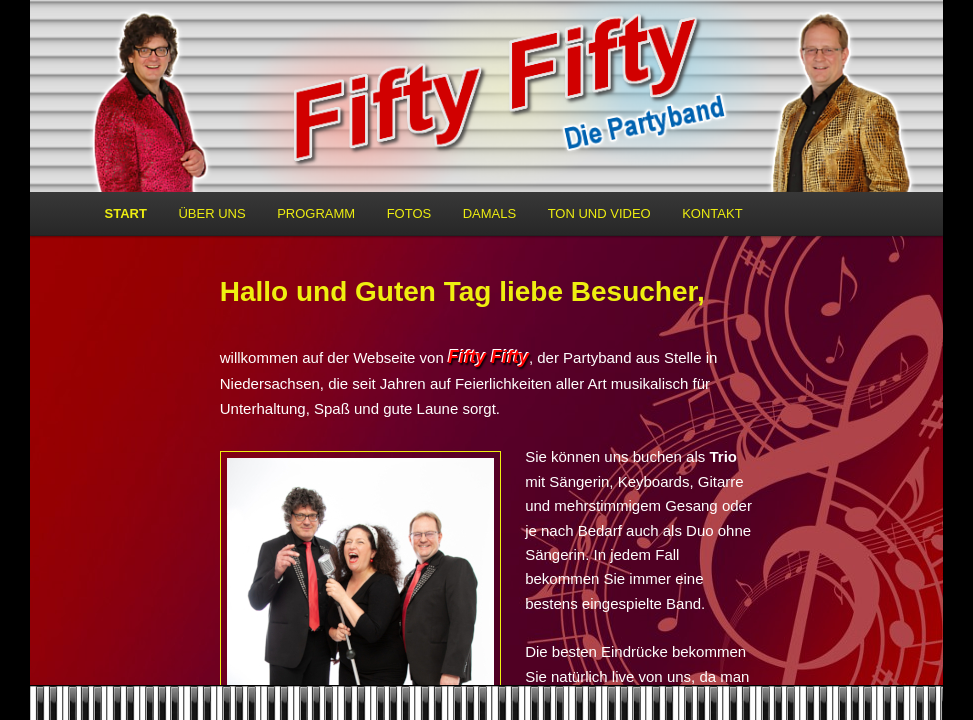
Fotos (409, 213)
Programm (316, 213)
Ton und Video (599, 213)
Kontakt (712, 213)
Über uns (211, 213)
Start (126, 213)
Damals (489, 213)
